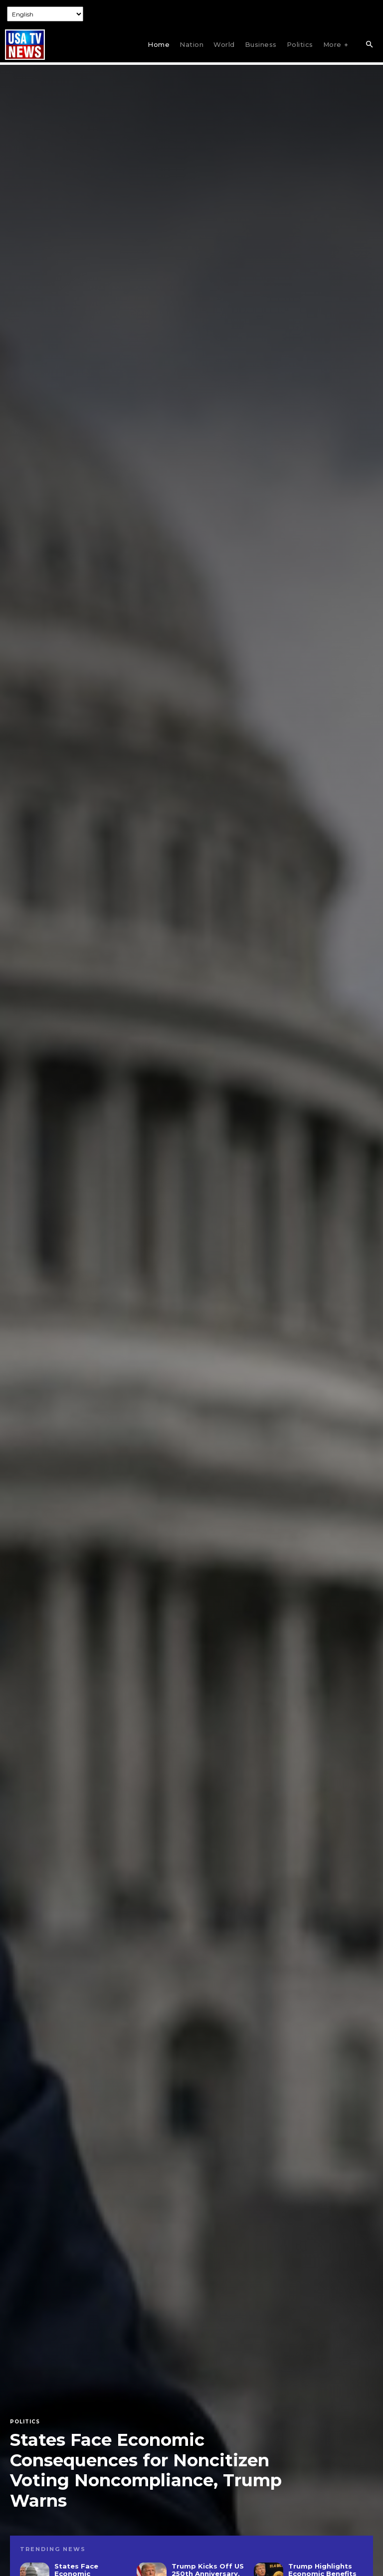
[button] (369, 45)
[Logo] (25, 44)
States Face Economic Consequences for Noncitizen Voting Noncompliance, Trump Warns (146, 2470)
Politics (25, 2422)
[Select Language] (45, 13)
